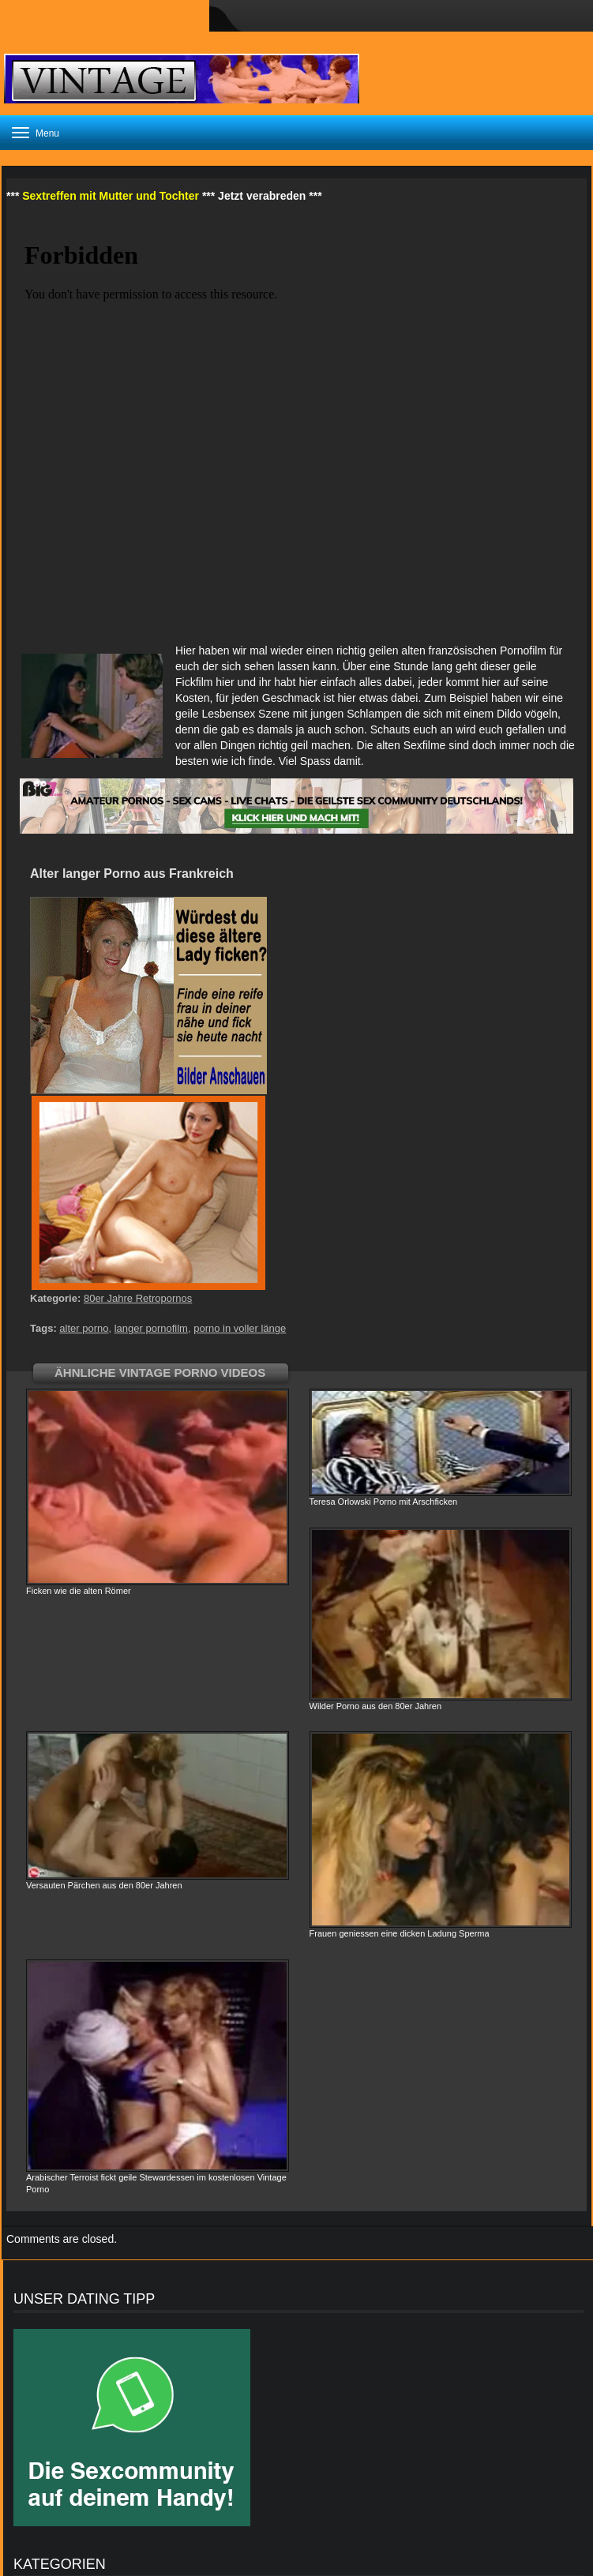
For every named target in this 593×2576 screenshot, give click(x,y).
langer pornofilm (151, 1328)
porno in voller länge (239, 1328)
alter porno (83, 1328)
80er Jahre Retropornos (138, 1298)
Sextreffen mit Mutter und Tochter (110, 195)
